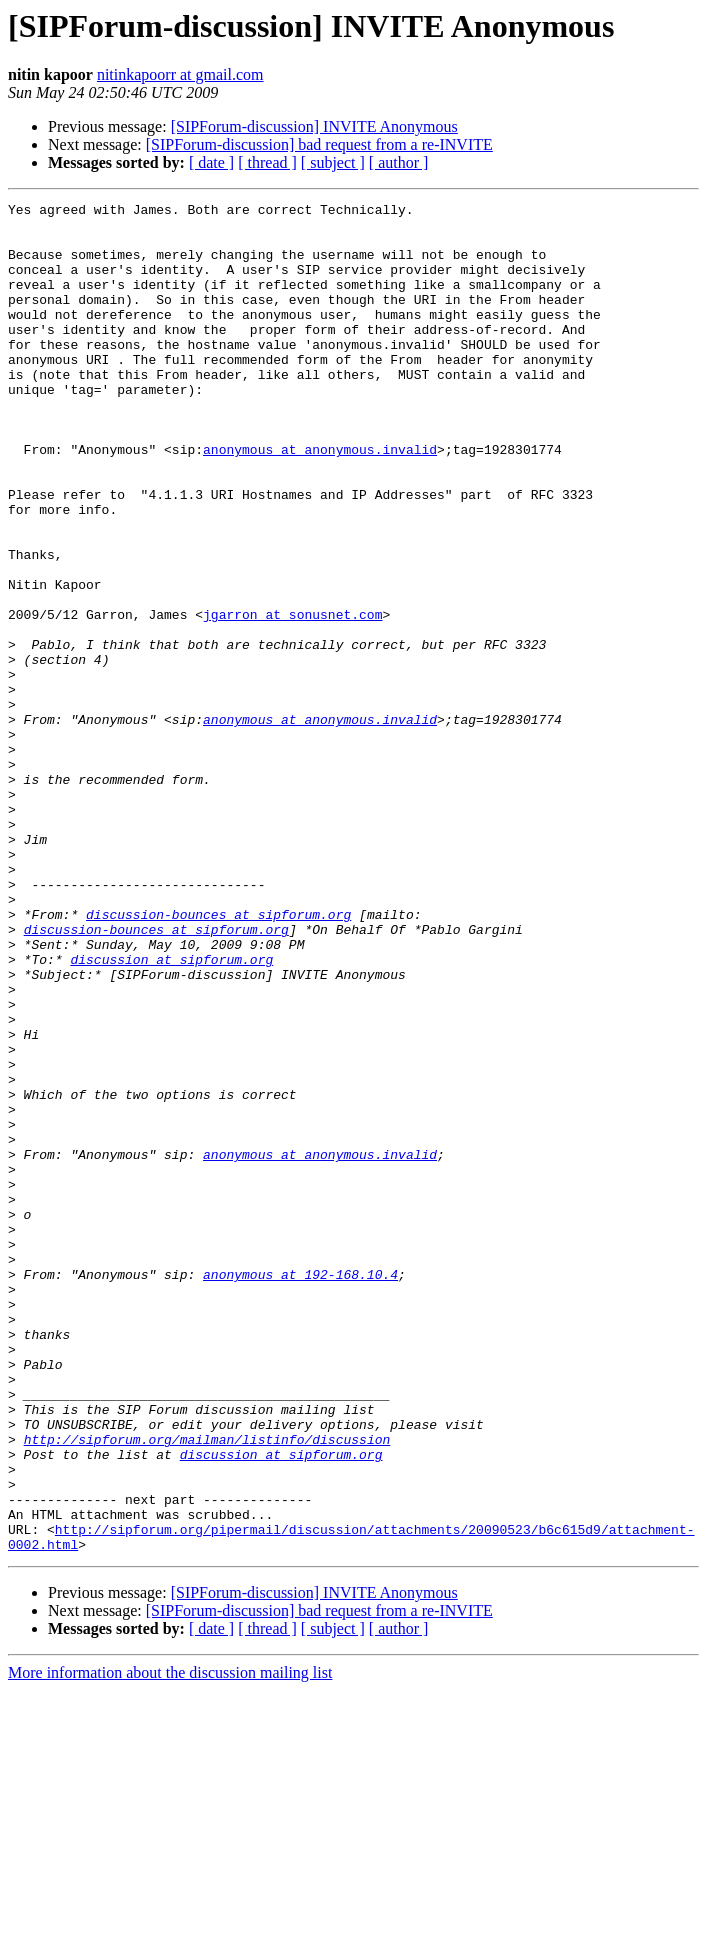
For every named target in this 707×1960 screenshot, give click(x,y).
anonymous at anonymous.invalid (320, 500)
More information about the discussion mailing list (170, 1942)
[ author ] (399, 162)
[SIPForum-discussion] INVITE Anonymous (314, 126)
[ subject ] (333, 162)
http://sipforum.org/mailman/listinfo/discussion (207, 1688)
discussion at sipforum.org (171, 1112)
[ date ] (211, 162)
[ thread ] (267, 162)
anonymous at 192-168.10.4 (300, 1490)
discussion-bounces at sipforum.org (218, 1058)
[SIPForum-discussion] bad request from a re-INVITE (319, 144)
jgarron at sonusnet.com (292, 698)
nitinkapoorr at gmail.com (180, 74)
